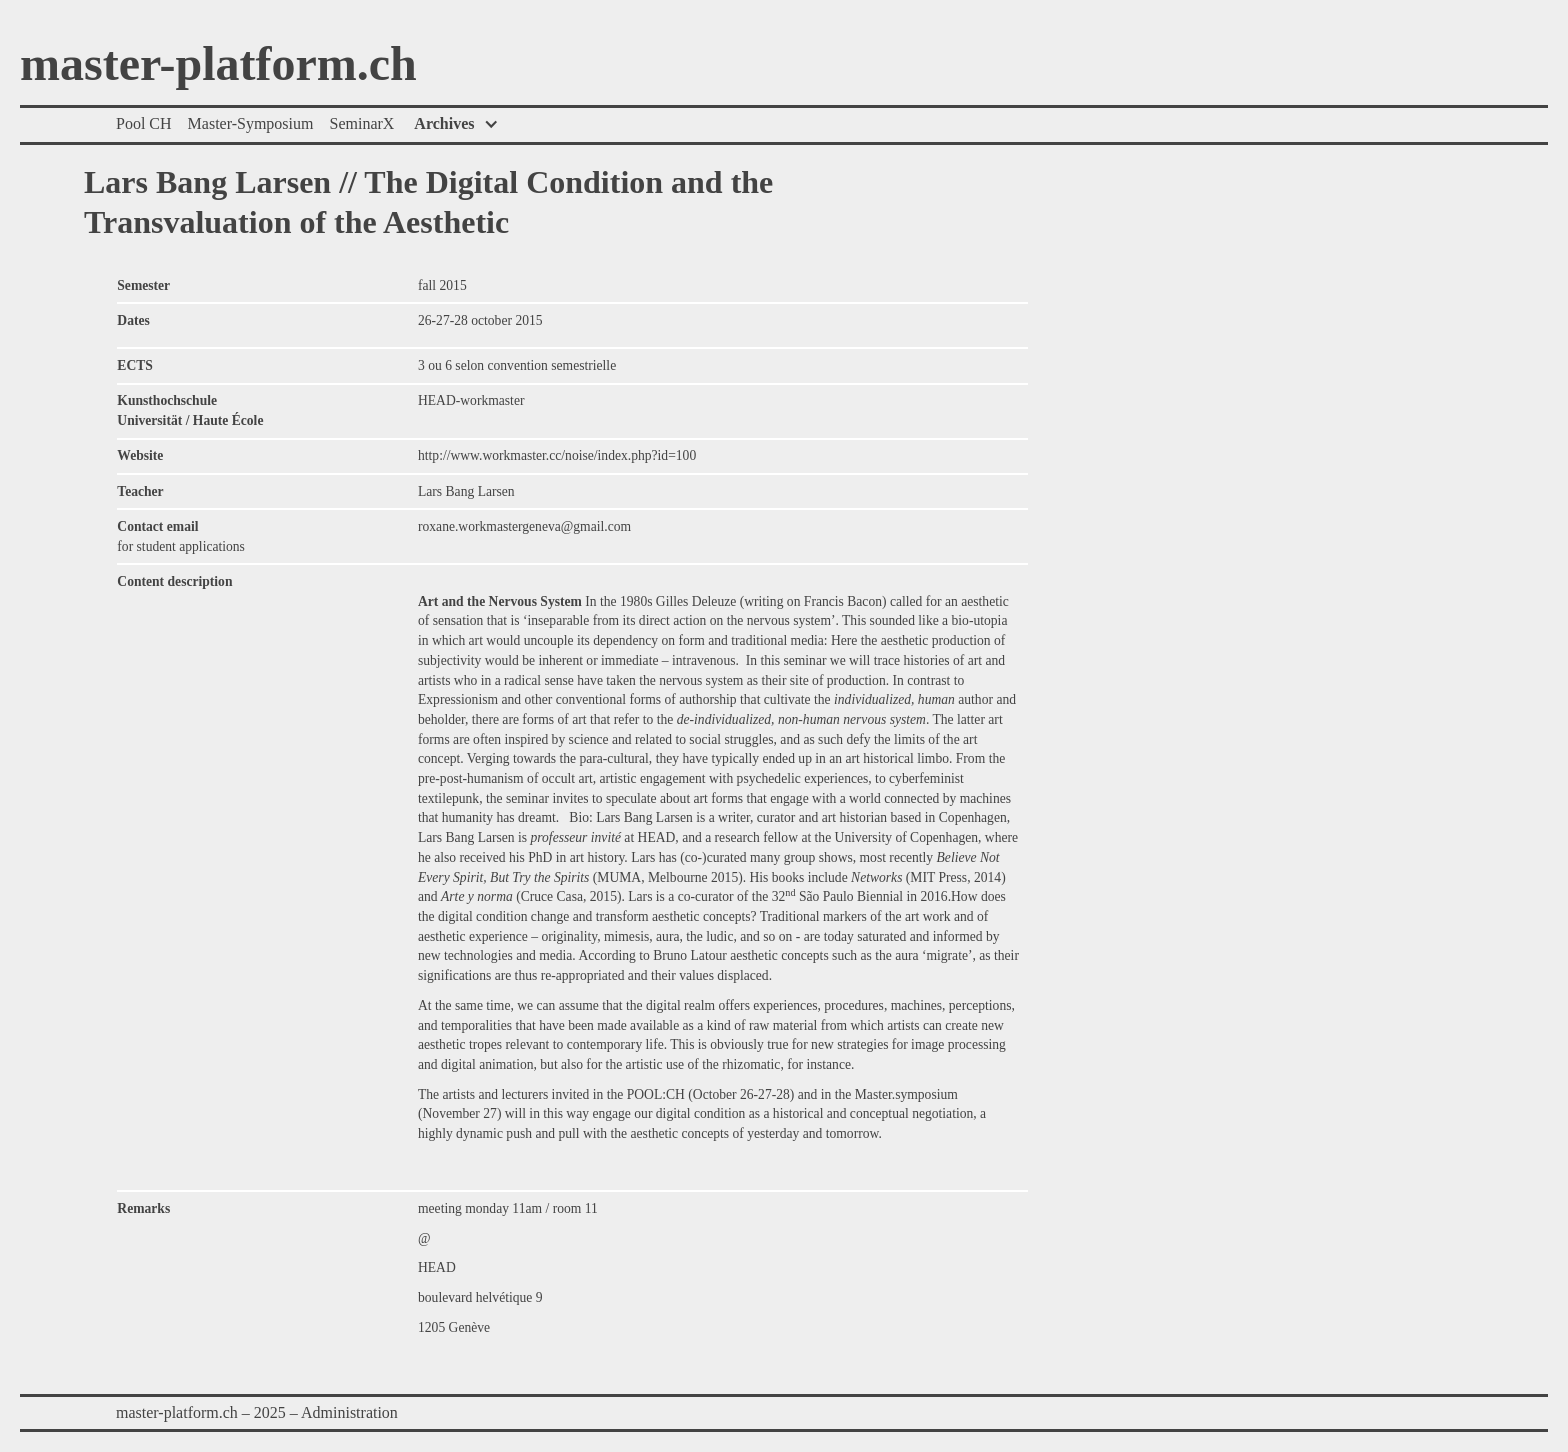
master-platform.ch (218, 65)
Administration (349, 1412)
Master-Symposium (251, 123)
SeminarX (361, 123)
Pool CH (144, 123)
